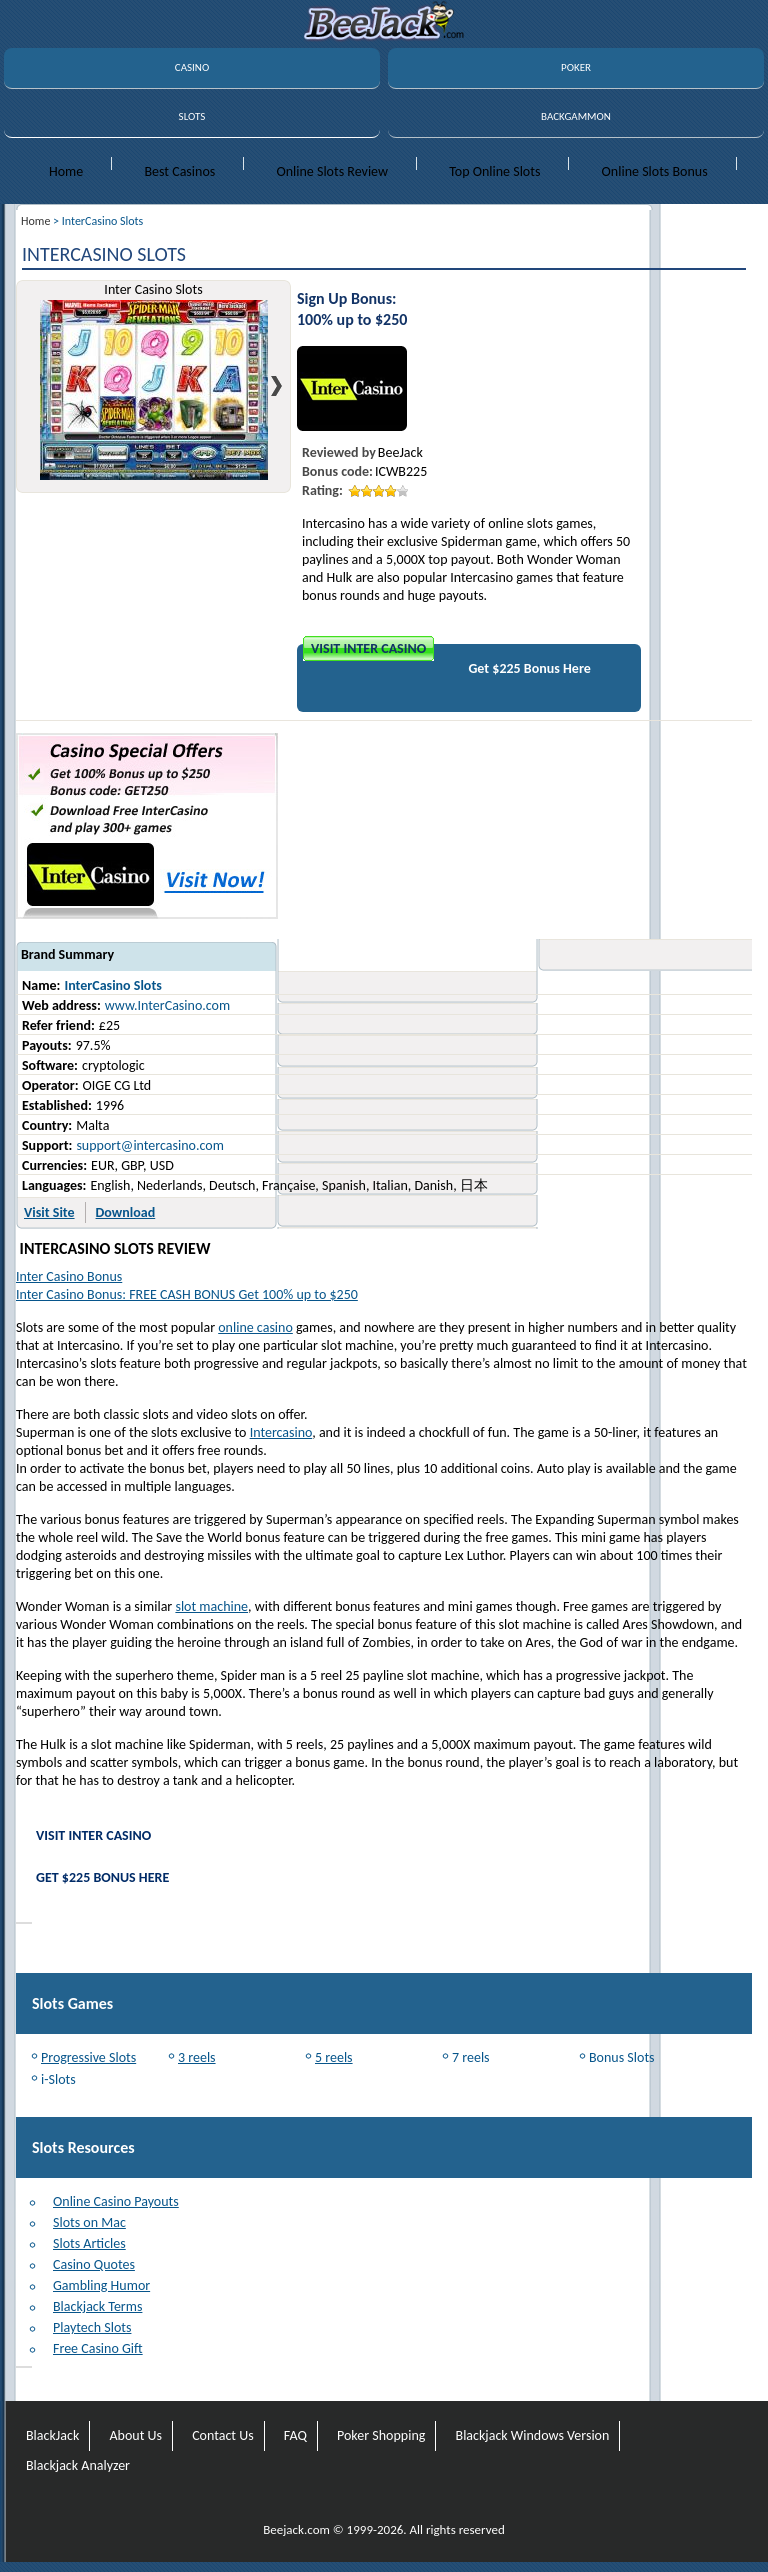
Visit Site (49, 1212)
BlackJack (52, 2435)
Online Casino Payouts (116, 2201)
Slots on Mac (89, 2222)
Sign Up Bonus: (346, 298)
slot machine (211, 1606)
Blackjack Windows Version (533, 2435)
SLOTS (192, 116)
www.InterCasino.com (167, 1005)
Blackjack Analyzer (78, 2465)
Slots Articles (89, 2243)
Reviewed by (339, 452)
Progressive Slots (88, 2057)
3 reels (197, 2057)
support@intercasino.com (149, 1145)
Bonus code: (337, 471)
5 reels (334, 2057)
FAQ (295, 2435)
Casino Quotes (94, 2264)
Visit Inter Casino (368, 648)
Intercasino (281, 1432)
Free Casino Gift (98, 2348)
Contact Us (223, 2435)
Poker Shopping (381, 2435)
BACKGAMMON (576, 116)
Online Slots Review (332, 171)
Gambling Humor (101, 2285)
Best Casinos (179, 171)
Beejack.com (296, 2529)
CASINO (192, 67)
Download (126, 1212)
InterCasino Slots (112, 985)
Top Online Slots (494, 171)
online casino (255, 1327)
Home (66, 171)
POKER (576, 67)
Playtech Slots (92, 2327)
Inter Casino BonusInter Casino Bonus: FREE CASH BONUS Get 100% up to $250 (187, 1285)
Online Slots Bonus (655, 171)
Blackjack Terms (97, 2306)
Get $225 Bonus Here (529, 668)
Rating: (322, 490)
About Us (135, 2435)
